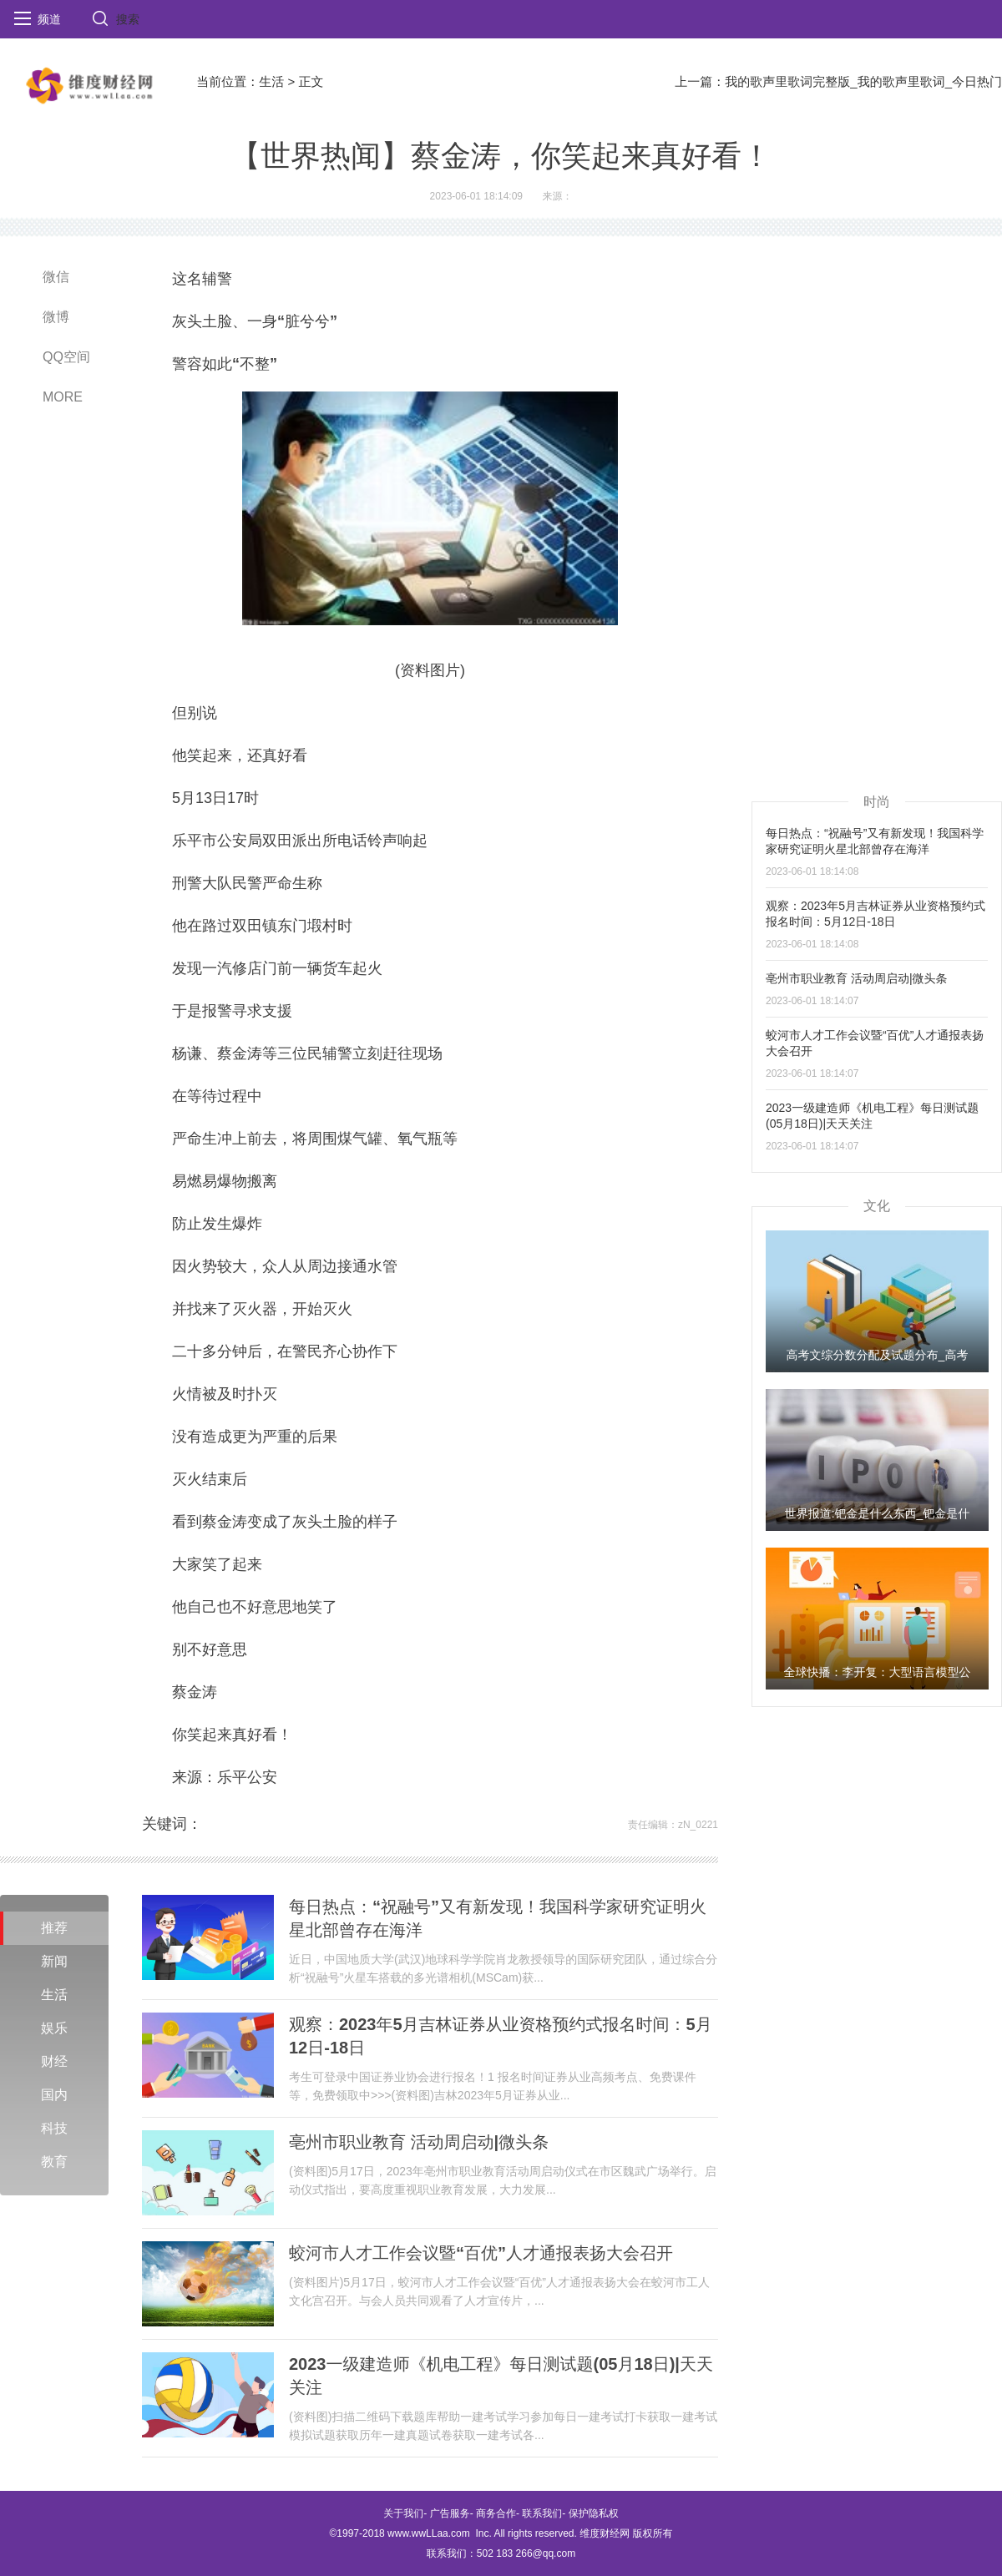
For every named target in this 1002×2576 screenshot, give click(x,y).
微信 (56, 277)
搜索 (127, 19)
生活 (271, 81)
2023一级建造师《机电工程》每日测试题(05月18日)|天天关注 (501, 2376)
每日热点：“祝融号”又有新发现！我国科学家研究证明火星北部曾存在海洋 (497, 1918)
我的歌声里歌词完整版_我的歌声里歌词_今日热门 (863, 81)
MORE (63, 397)
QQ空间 (66, 357)
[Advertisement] (803, 514)
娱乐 (54, 2028)
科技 (54, 2128)
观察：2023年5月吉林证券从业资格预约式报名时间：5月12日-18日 (500, 2036)
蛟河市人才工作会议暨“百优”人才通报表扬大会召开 (481, 2253)
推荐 (54, 1928)
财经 (54, 2061)
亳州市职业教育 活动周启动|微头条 (419, 2142)
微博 (56, 317)
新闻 (54, 1961)
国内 (54, 2095)
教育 (54, 2161)
